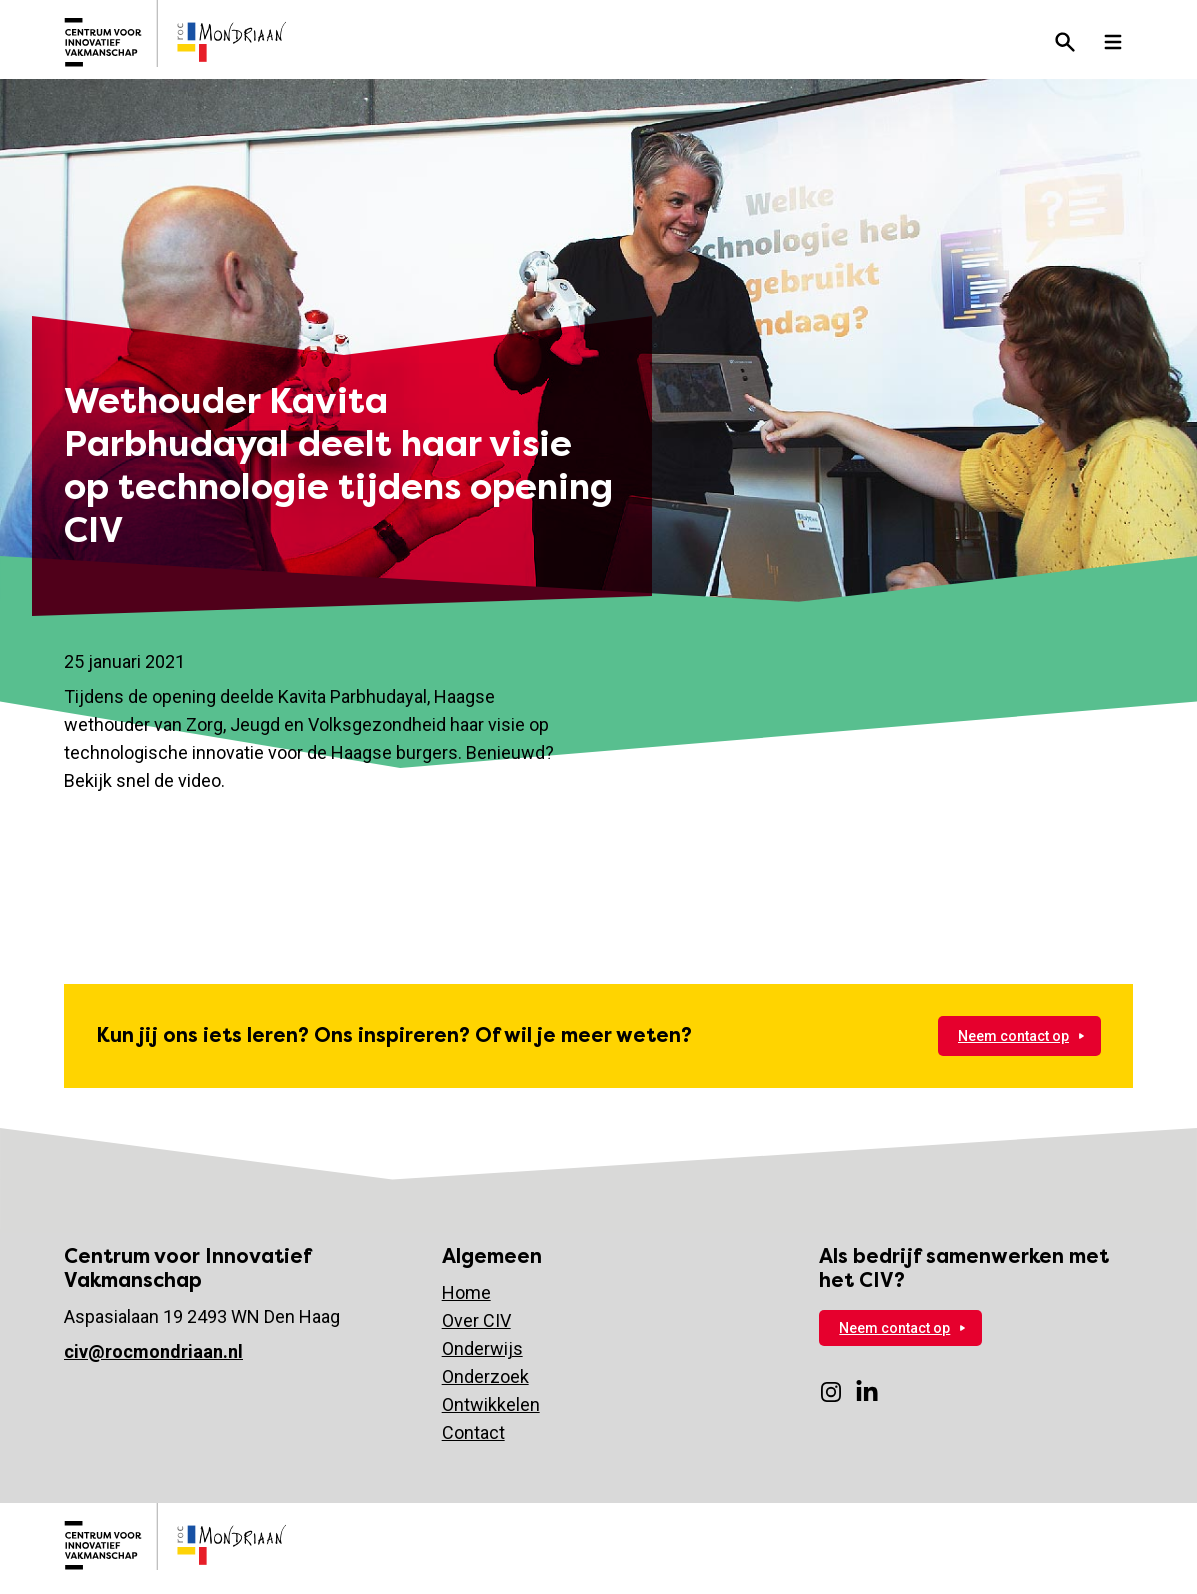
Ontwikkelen (491, 1404)
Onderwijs (482, 1348)
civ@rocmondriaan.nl (153, 1351)
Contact (473, 1432)
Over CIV (476, 1320)
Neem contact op (1013, 1036)
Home (466, 1292)
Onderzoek (485, 1376)
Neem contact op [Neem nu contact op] (894, 1328)
